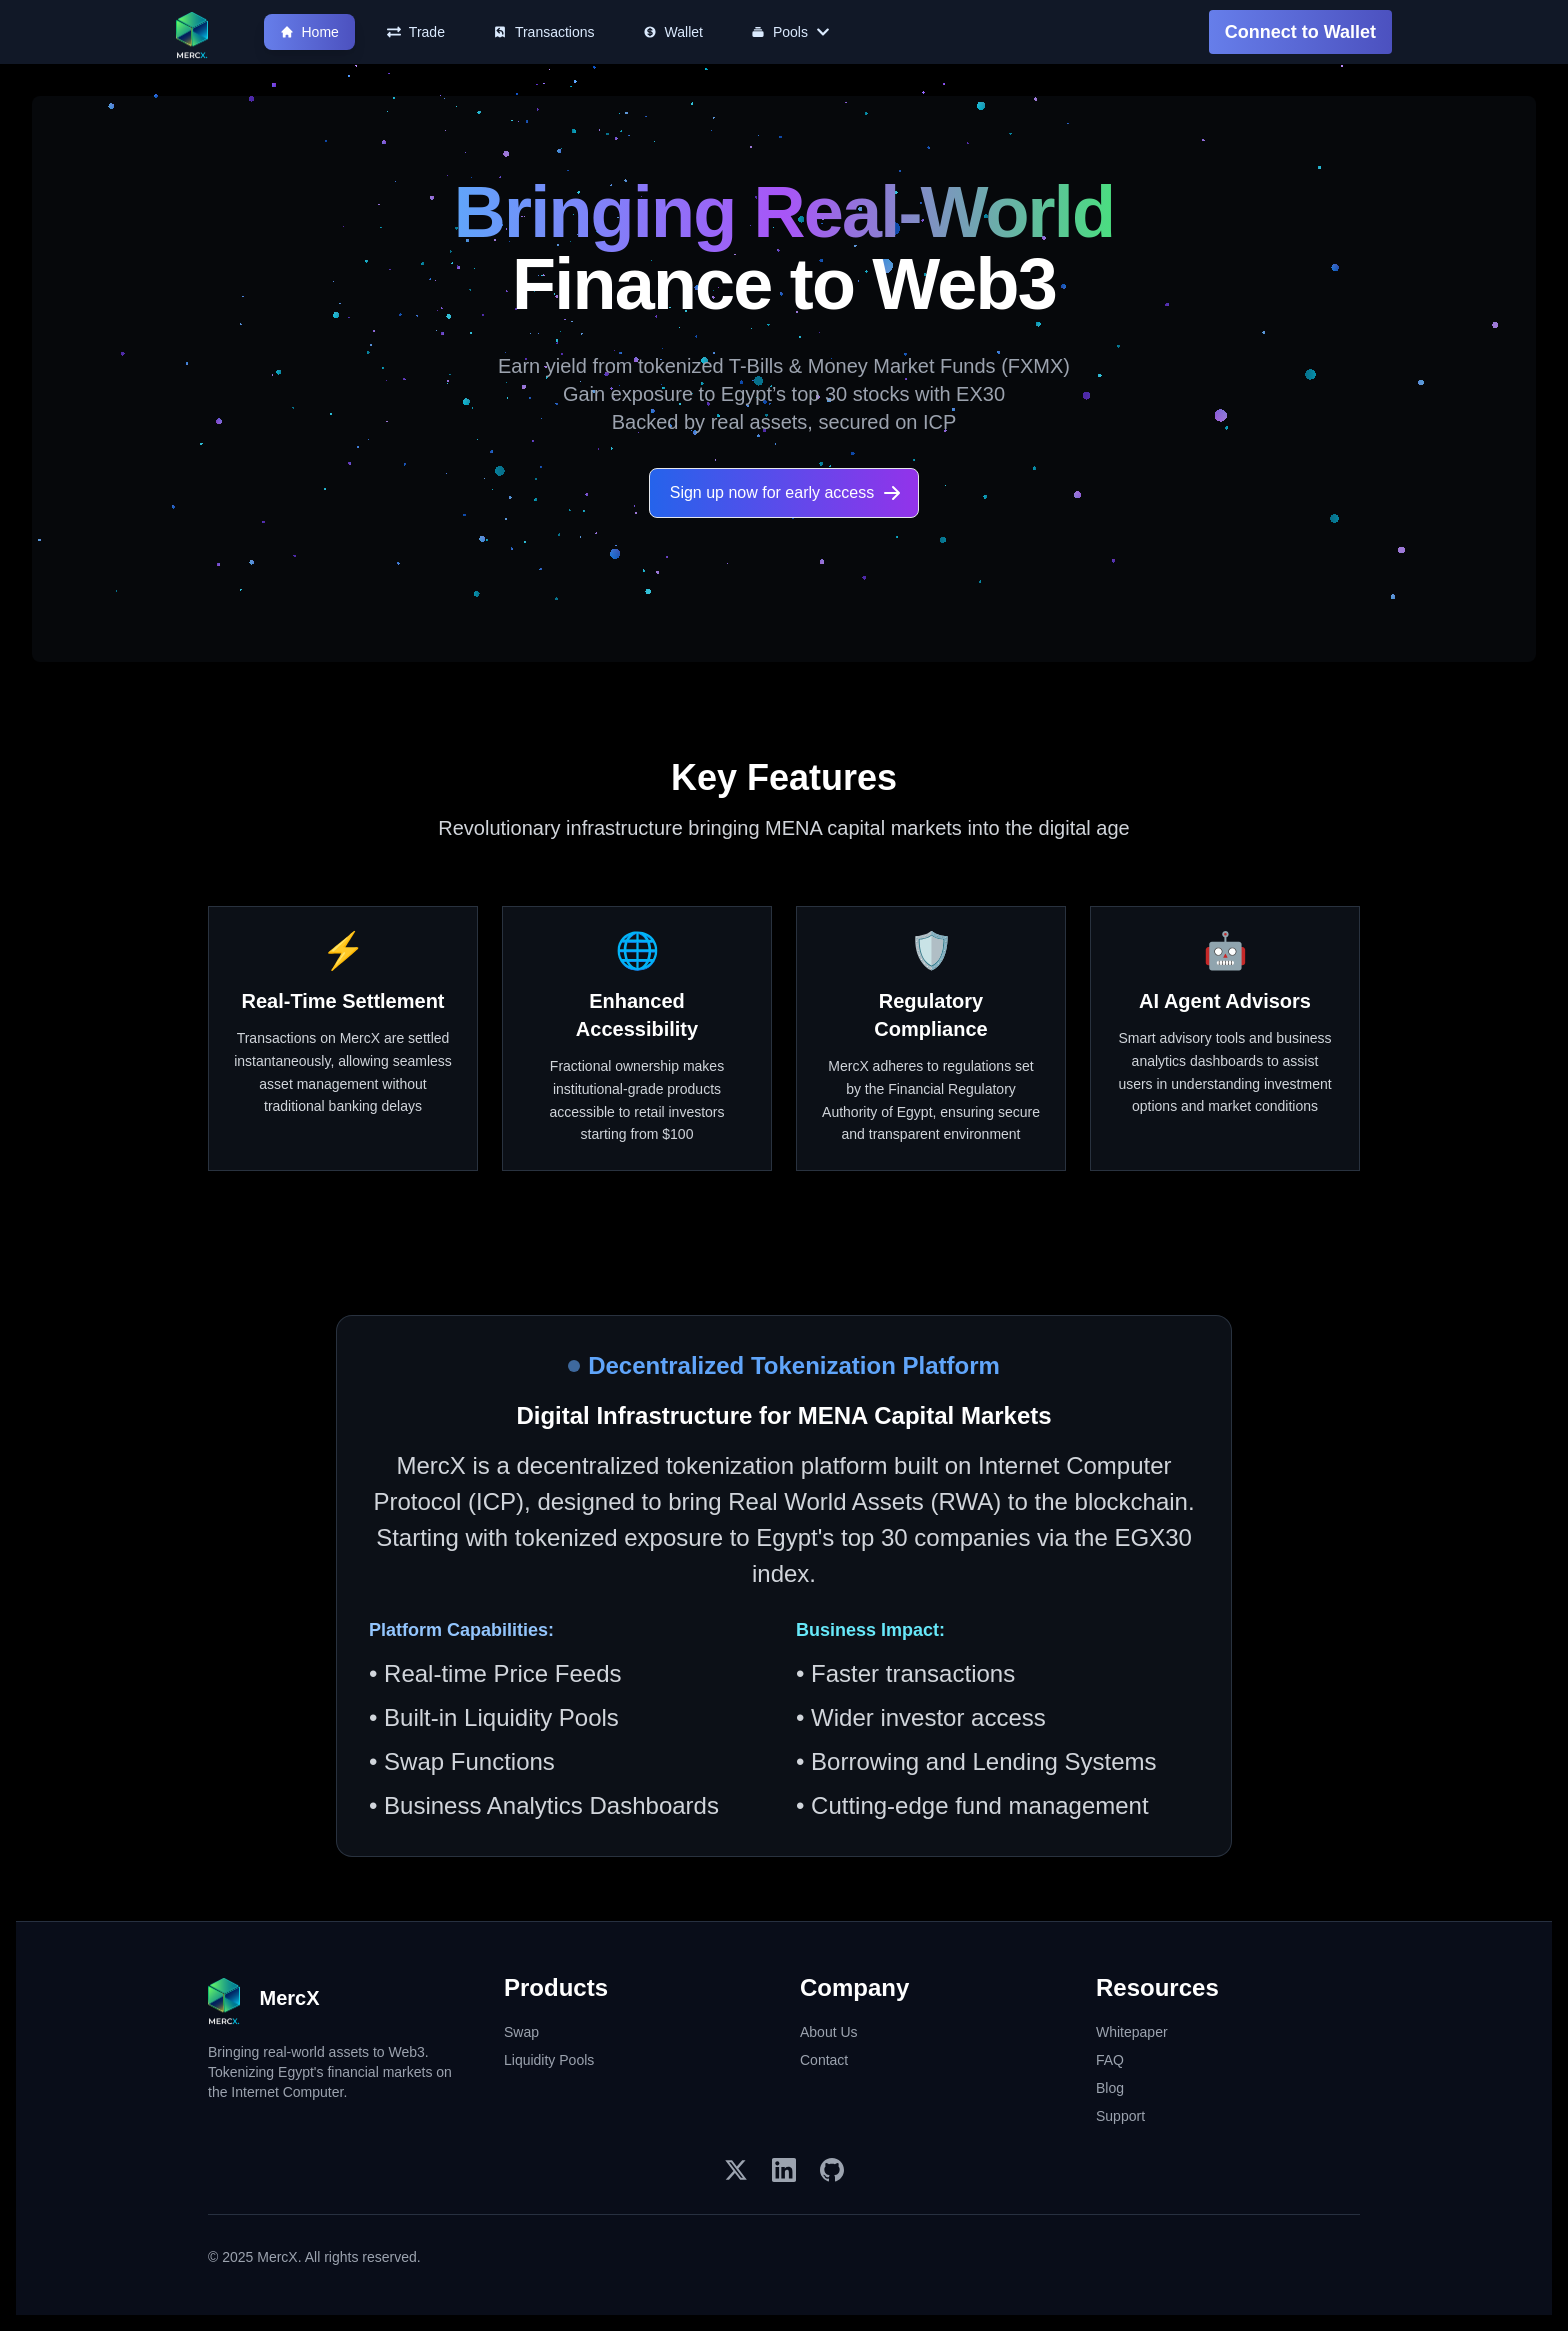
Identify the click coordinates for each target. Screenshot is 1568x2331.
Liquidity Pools (549, 2060)
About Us (829, 2032)
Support (1120, 2116)
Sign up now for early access (786, 493)
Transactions (544, 32)
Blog (1110, 2088)
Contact (824, 2060)
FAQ (1110, 2060)
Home (309, 32)
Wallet (673, 32)
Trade (416, 32)
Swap (521, 2032)
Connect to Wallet (1300, 32)
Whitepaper (1132, 2032)
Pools (790, 32)
